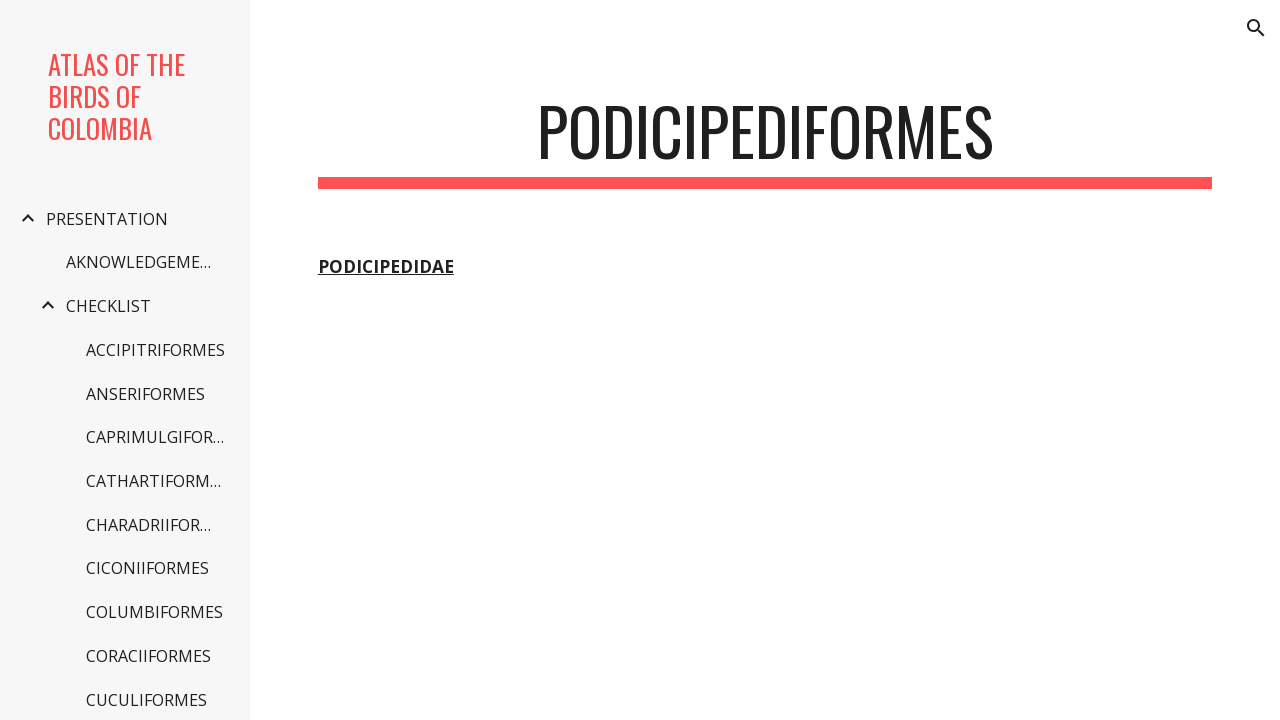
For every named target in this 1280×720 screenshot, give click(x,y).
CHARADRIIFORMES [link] (158, 525)
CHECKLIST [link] (108, 306)
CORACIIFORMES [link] (148, 656)
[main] (765, 140)
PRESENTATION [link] (107, 219)
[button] (1256, 28)
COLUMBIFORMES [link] (154, 612)
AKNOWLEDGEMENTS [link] (147, 262)
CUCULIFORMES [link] (146, 700)
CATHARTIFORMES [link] (157, 481)
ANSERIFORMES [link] (145, 394)
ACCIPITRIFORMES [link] (155, 350)
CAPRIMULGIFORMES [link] (158, 437)
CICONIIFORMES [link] (147, 568)
